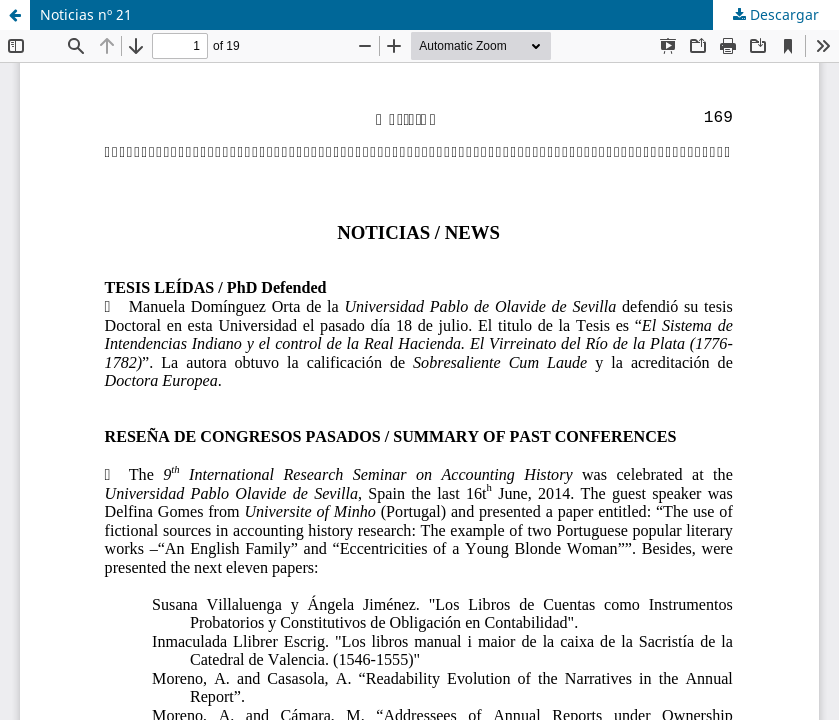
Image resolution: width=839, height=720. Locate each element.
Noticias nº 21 (86, 14)
